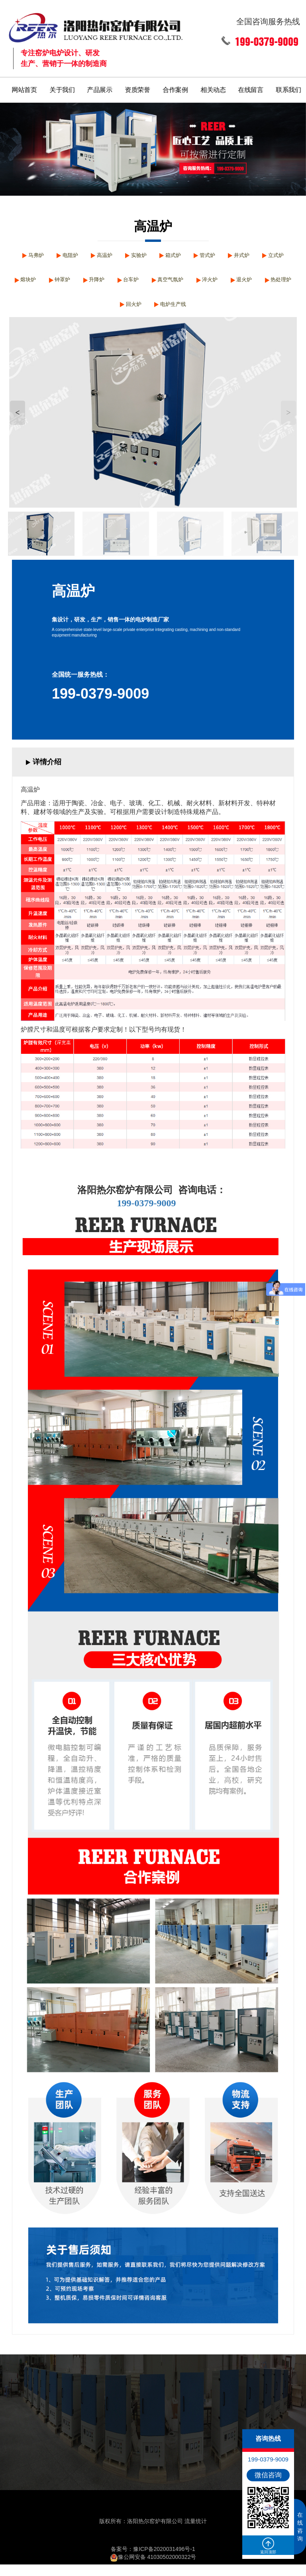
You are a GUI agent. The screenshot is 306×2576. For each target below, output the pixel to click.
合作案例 (175, 86)
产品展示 (100, 86)
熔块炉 (73, 283)
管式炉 (231, 254)
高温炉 (118, 254)
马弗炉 (42, 254)
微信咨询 (268, 2475)
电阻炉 (80, 254)
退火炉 (89, 313)
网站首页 (24, 86)
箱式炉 (193, 254)
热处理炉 (130, 313)
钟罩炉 (111, 283)
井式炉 (269, 254)
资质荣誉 (138, 86)
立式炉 (35, 283)
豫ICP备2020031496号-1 (164, 2560)
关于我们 (62, 86)
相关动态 (213, 86)
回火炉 (171, 313)
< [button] (17, 423)
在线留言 (251, 86)
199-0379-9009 (100, 705)
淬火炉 (275, 283)
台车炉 (187, 283)
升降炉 (149, 283)
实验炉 (155, 254)
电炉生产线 (216, 313)
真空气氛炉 (231, 283)
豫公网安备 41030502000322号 (153, 2568)
